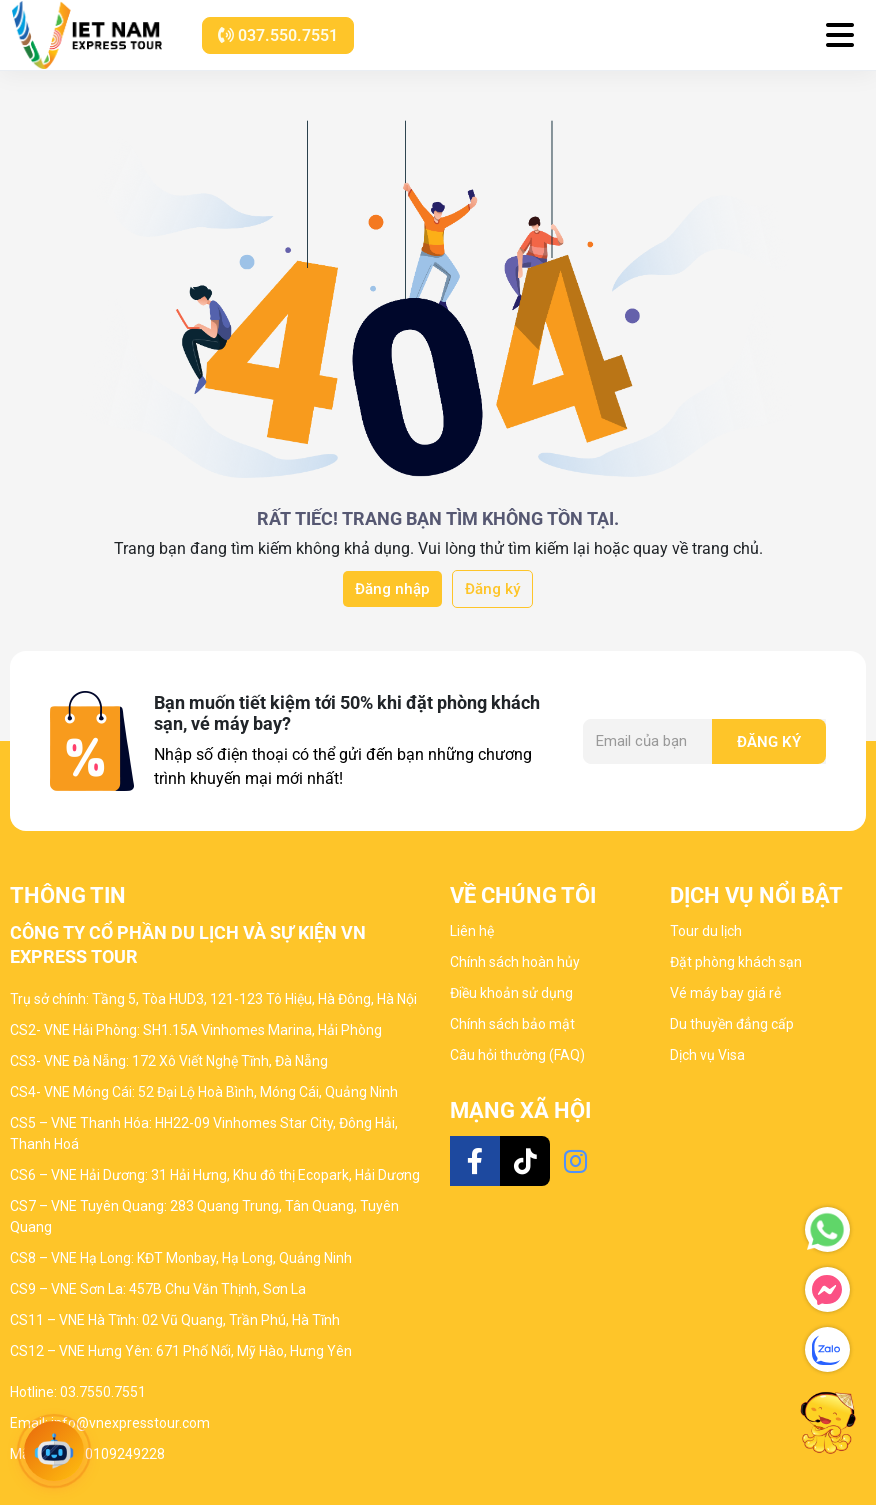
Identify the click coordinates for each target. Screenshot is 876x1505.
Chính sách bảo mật (512, 1024)
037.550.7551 (278, 35)
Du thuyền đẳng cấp (732, 1024)
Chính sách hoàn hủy (515, 962)
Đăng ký (492, 589)
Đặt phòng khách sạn (736, 962)
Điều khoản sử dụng (511, 993)
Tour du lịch (706, 931)
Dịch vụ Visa (707, 1055)
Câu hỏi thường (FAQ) (517, 1055)
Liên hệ (472, 931)
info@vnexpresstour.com (130, 1423)
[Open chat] (54, 1451)
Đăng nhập (392, 589)
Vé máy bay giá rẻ (725, 993)
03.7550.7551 (103, 1392)
